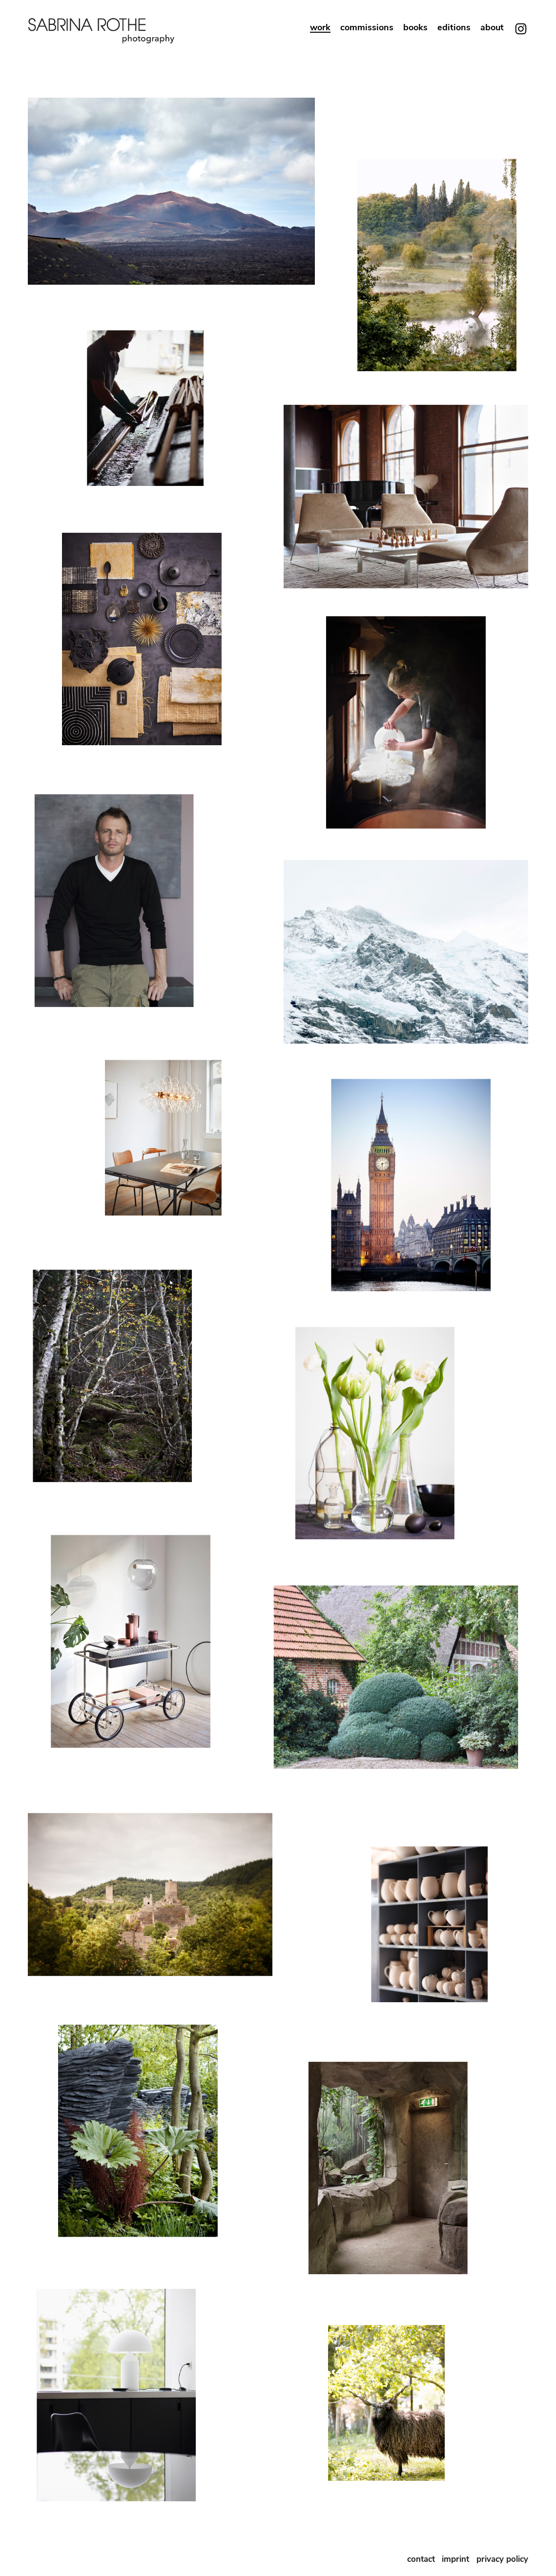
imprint (457, 2559)
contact (421, 2559)
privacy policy (502, 2559)
